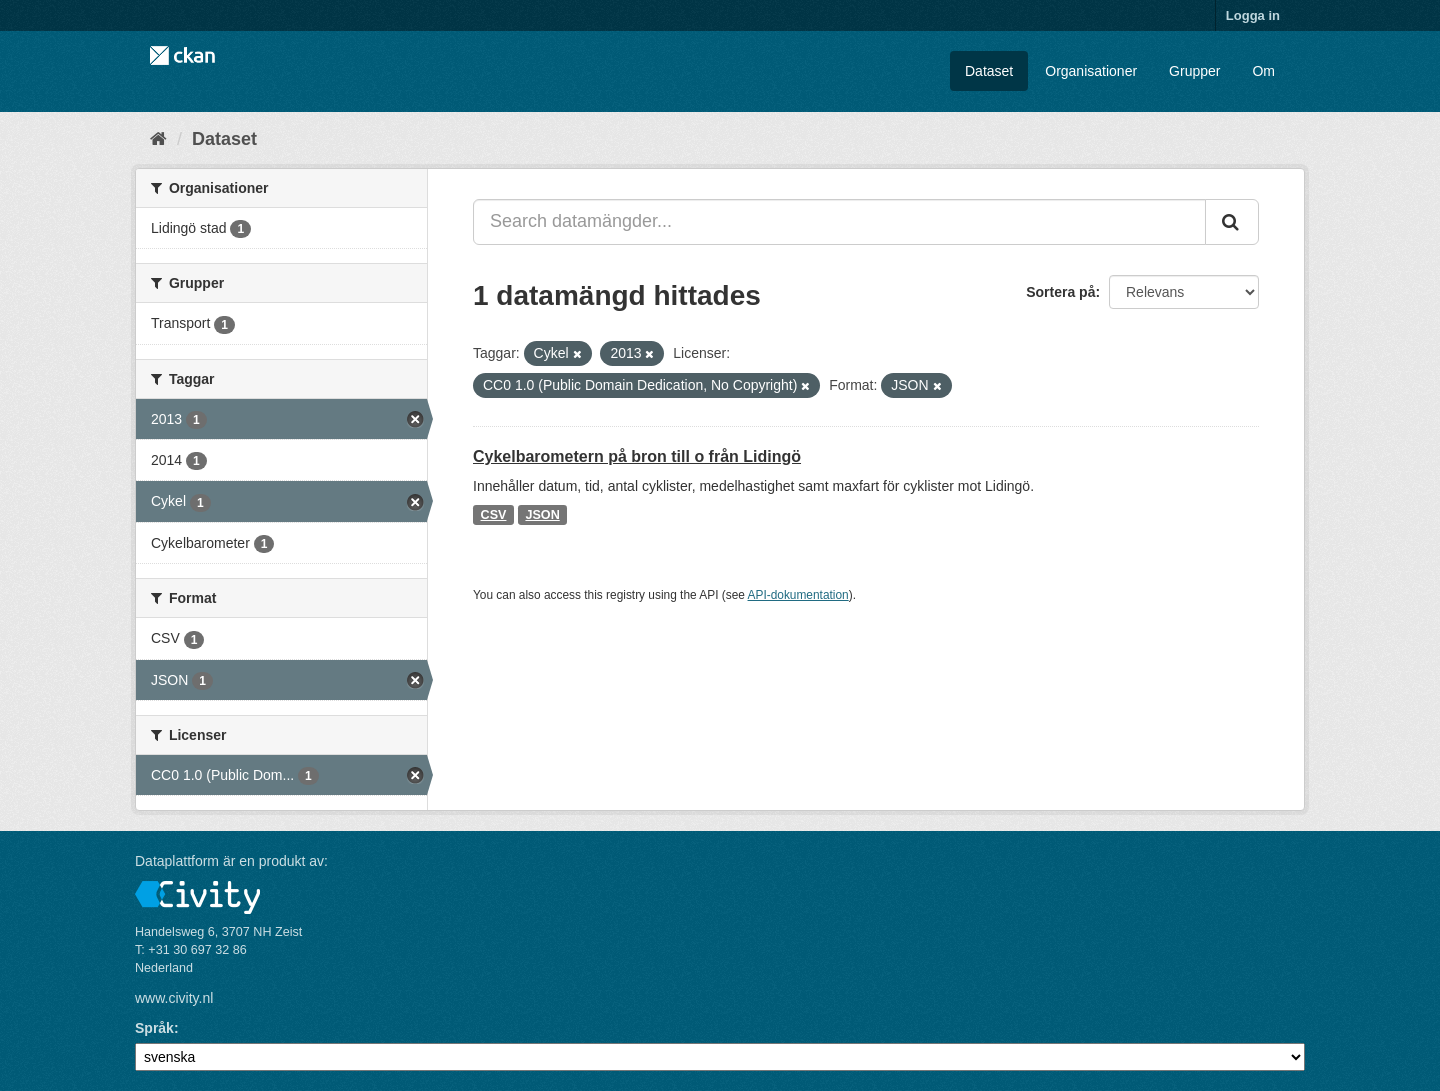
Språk (154, 1028)
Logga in (1253, 15)
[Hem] (158, 139)
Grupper (1194, 71)
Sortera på (1060, 292)
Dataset (989, 71)
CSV (494, 515)
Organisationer (1091, 71)
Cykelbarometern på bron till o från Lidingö (637, 456)
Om (1263, 71)
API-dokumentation (798, 595)
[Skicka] (1232, 222)
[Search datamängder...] (839, 222)
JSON (542, 515)
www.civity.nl (174, 998)
